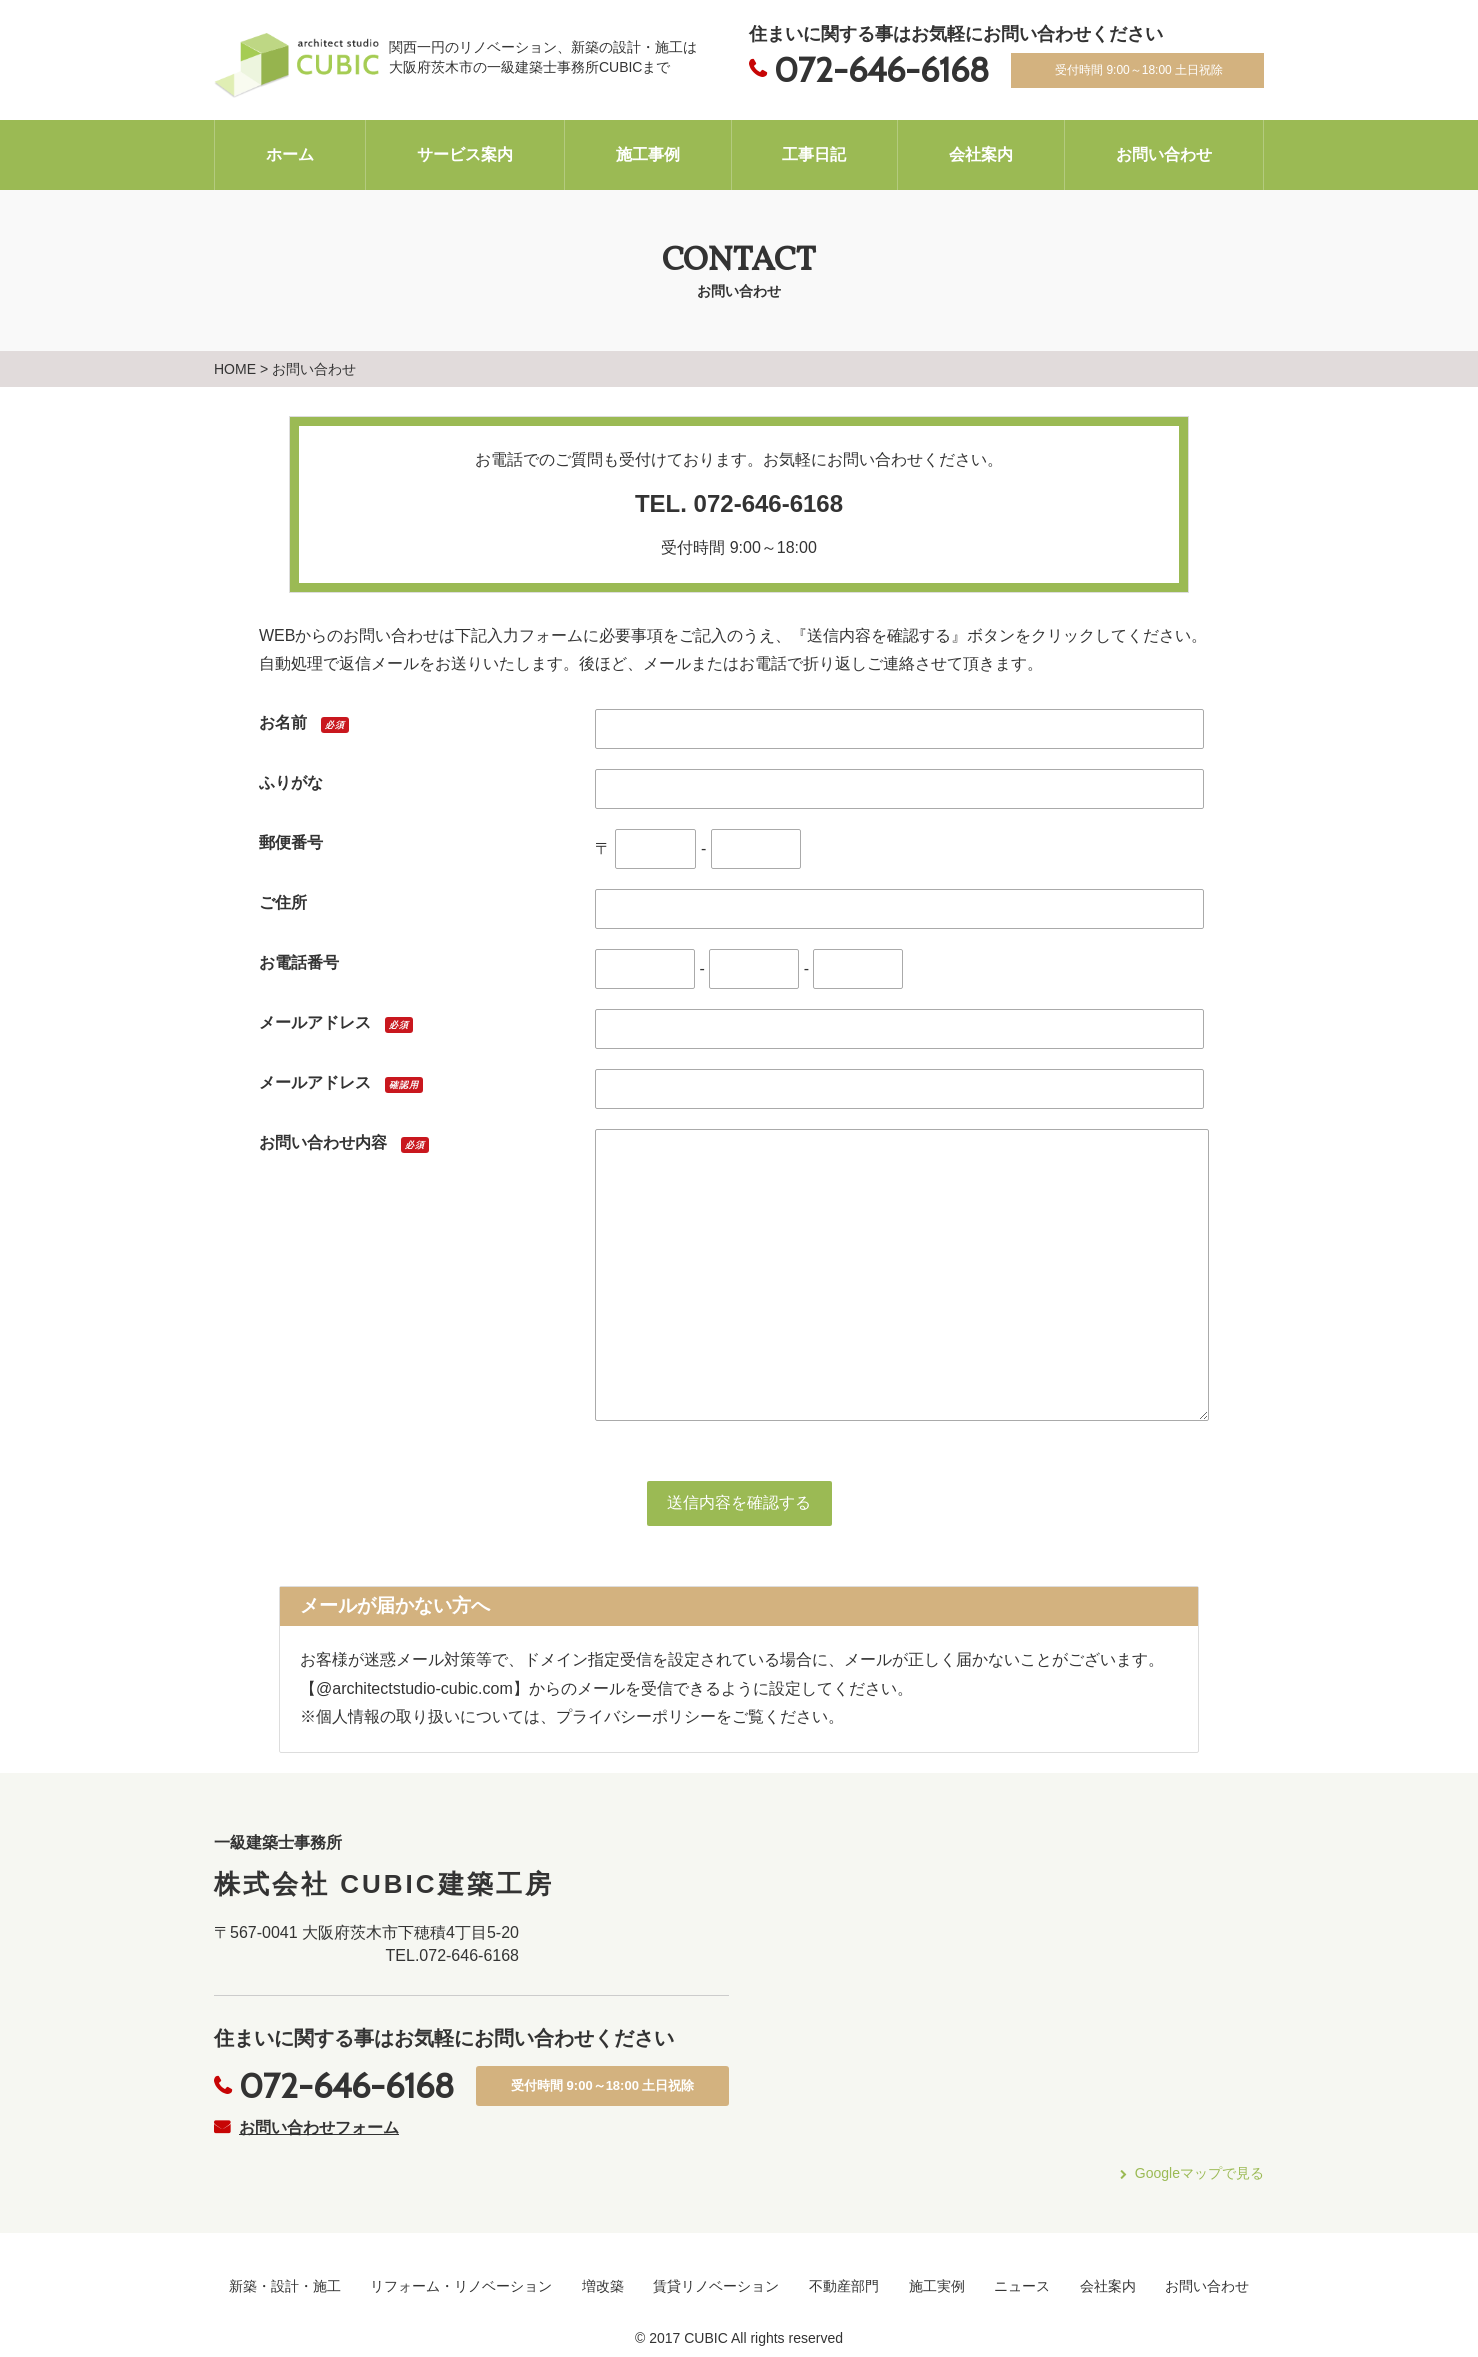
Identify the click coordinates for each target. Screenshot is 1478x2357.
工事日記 (814, 154)
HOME (235, 369)
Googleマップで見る (1199, 2173)
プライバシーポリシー (636, 1716)
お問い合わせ (1164, 154)
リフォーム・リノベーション (461, 2286)
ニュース (1022, 2286)
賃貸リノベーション (716, 2286)
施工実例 (937, 2286)
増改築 (603, 2286)
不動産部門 (844, 2286)
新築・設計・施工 (285, 2286)
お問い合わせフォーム (319, 2127)
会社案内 (981, 154)
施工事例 (648, 154)
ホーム (290, 154)
